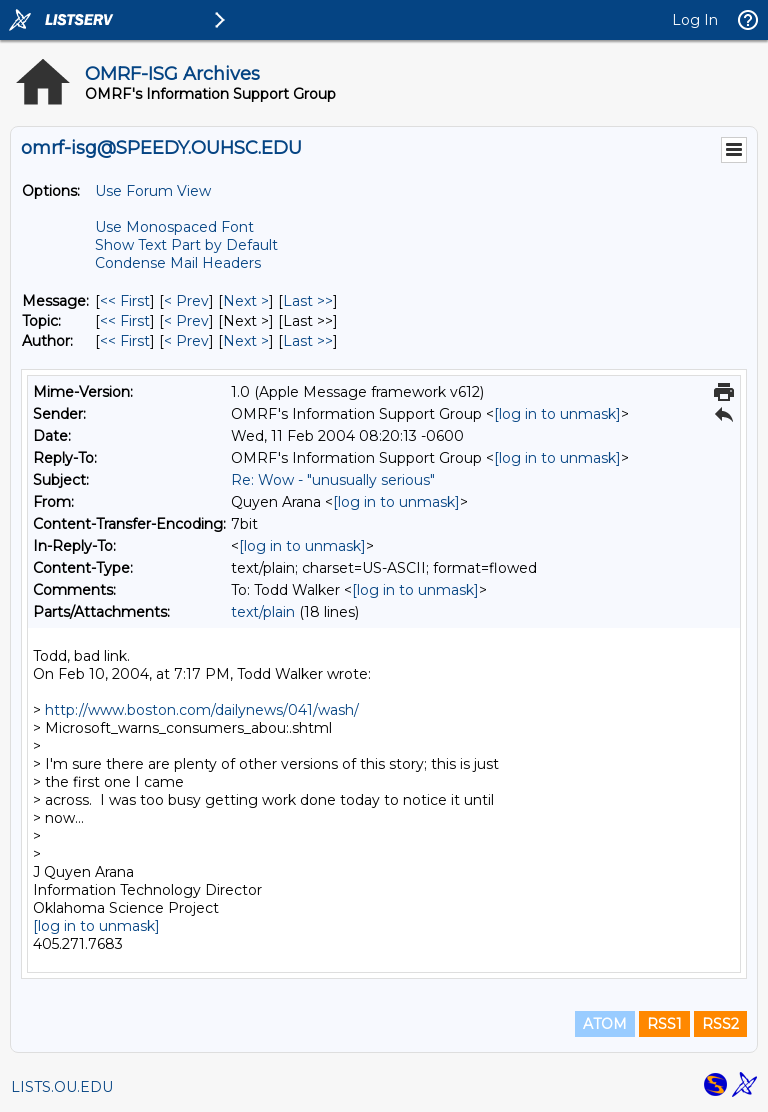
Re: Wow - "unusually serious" (333, 480)
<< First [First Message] (125, 301)
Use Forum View (153, 191)
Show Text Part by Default (186, 245)
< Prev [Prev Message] (186, 301)
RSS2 (720, 1024)
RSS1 (664, 1024)
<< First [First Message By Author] (125, 341)
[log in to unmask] (557, 414)
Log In (695, 20)
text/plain (263, 612)
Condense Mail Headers (178, 263)
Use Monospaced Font (174, 227)
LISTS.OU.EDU (62, 1087)
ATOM (605, 1024)
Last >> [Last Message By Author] (308, 341)
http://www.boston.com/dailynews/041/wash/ (202, 710)
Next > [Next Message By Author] (246, 341)
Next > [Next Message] (246, 301)
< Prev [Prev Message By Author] (186, 341)
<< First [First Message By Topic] (125, 321)
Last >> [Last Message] (308, 301)
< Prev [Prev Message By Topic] (186, 321)
